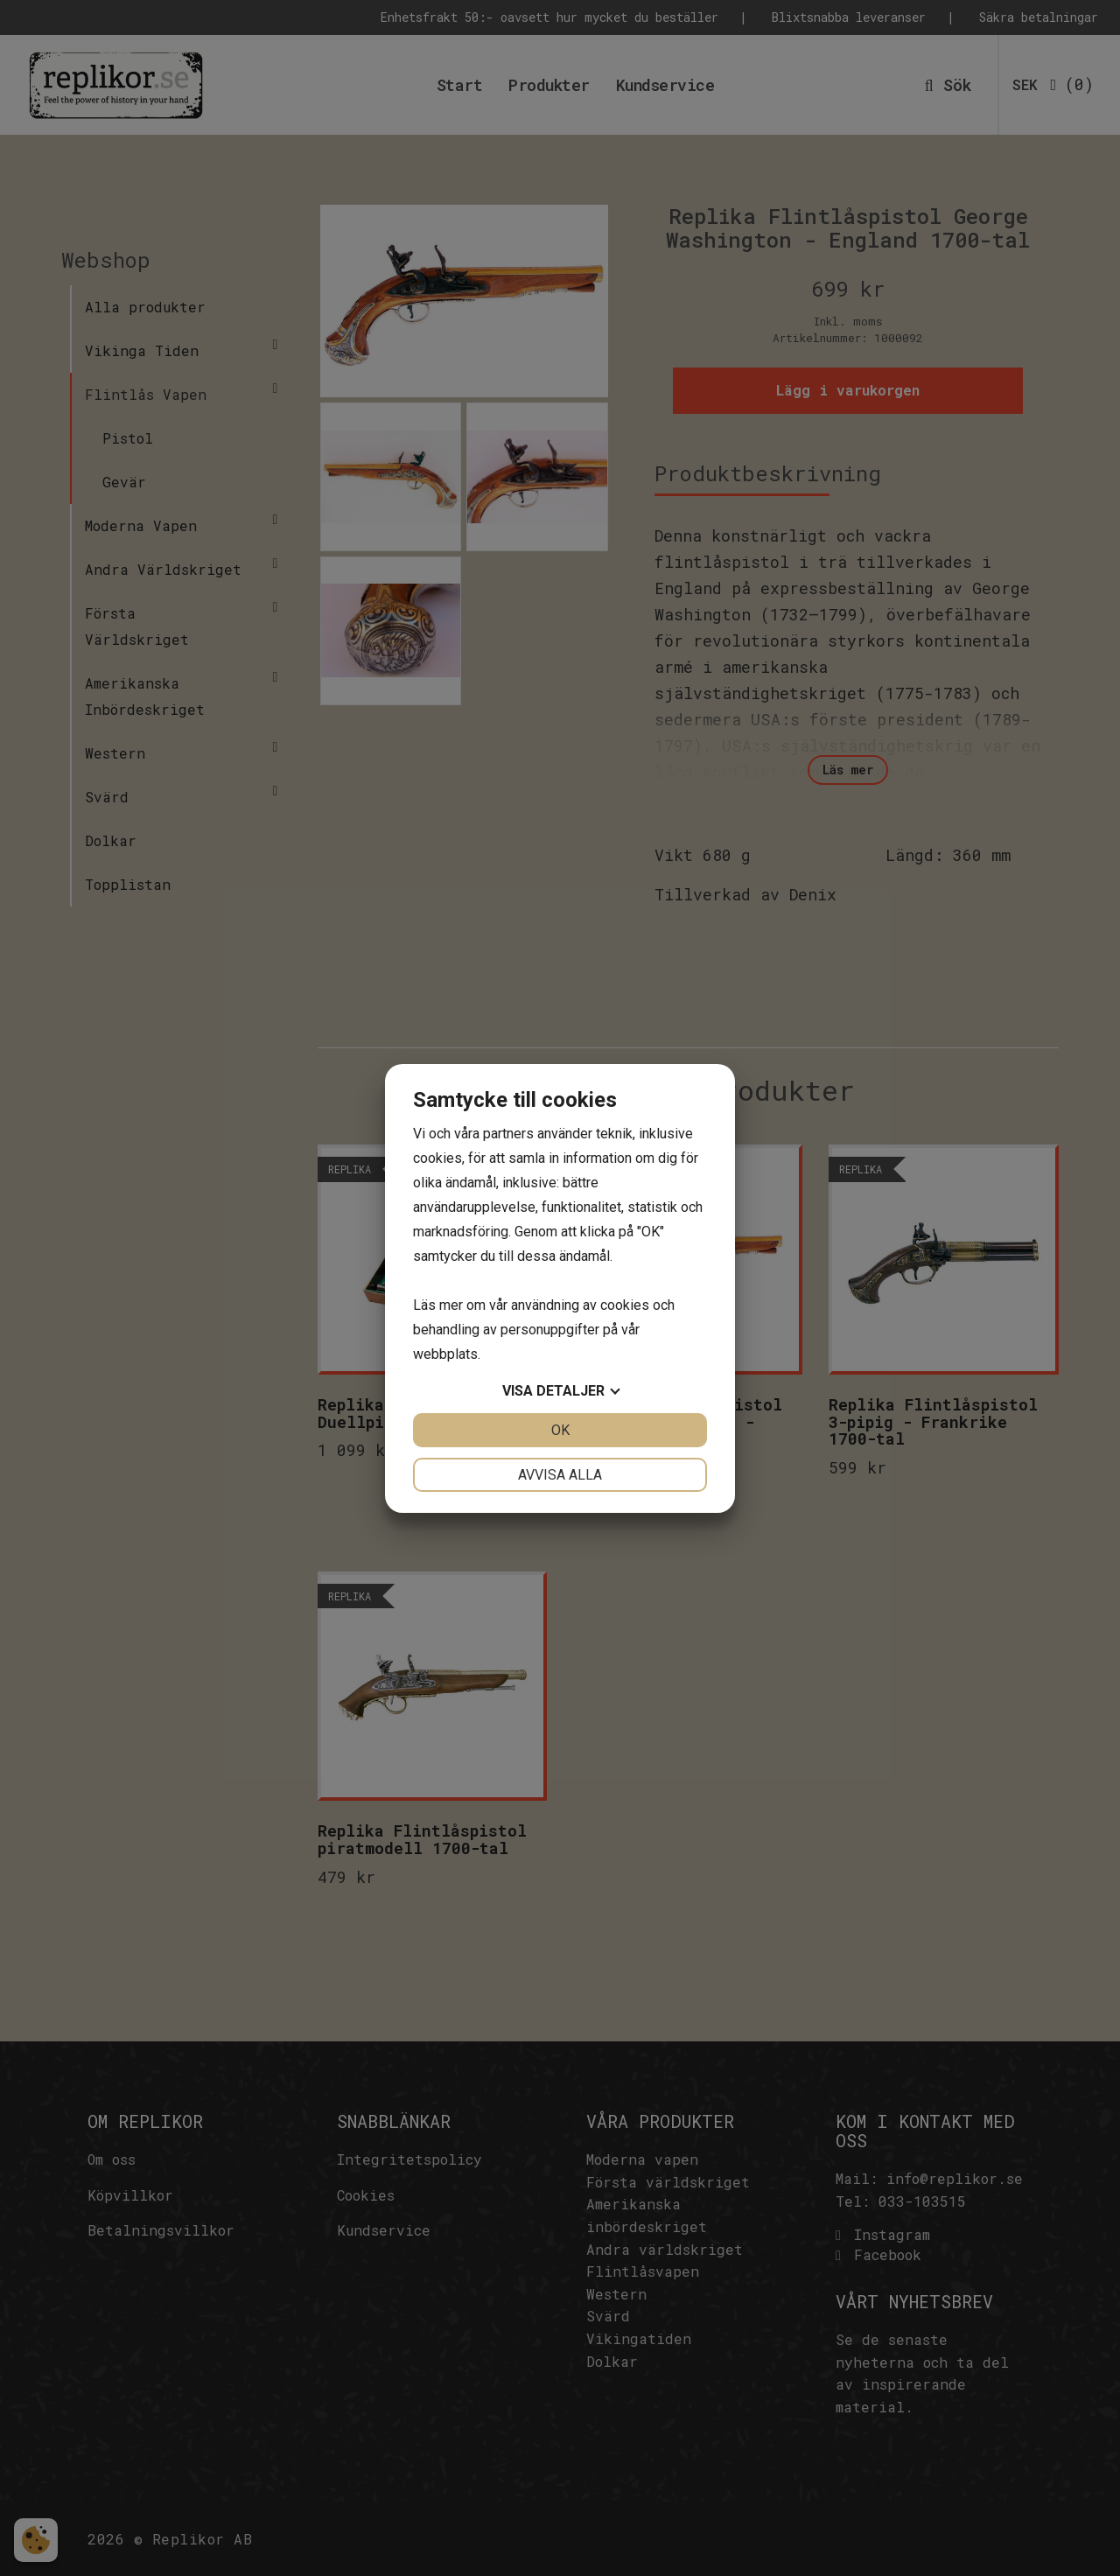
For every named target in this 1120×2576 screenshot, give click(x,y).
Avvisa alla (560, 1474)
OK (560, 1430)
